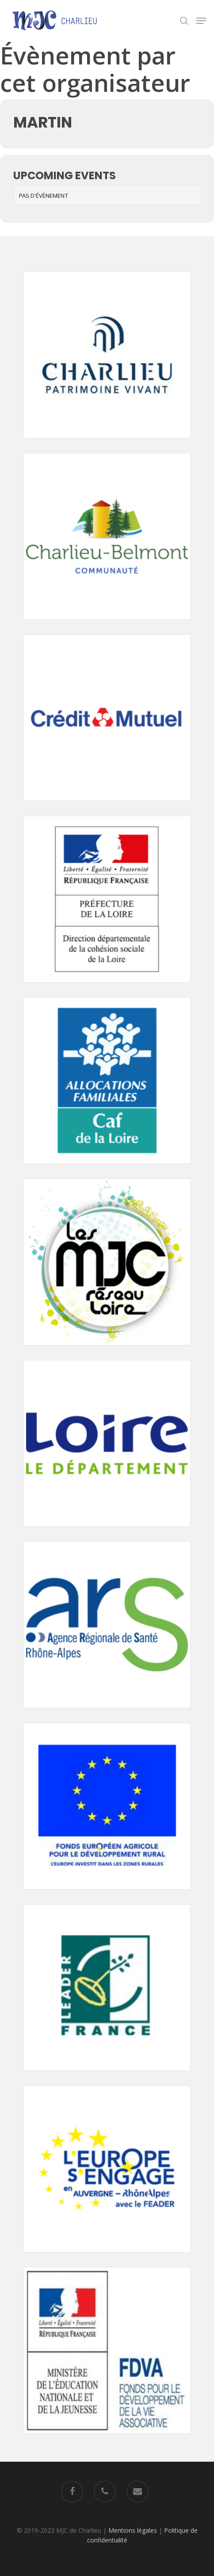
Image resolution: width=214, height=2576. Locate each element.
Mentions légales (132, 2530)
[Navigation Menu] (201, 20)
